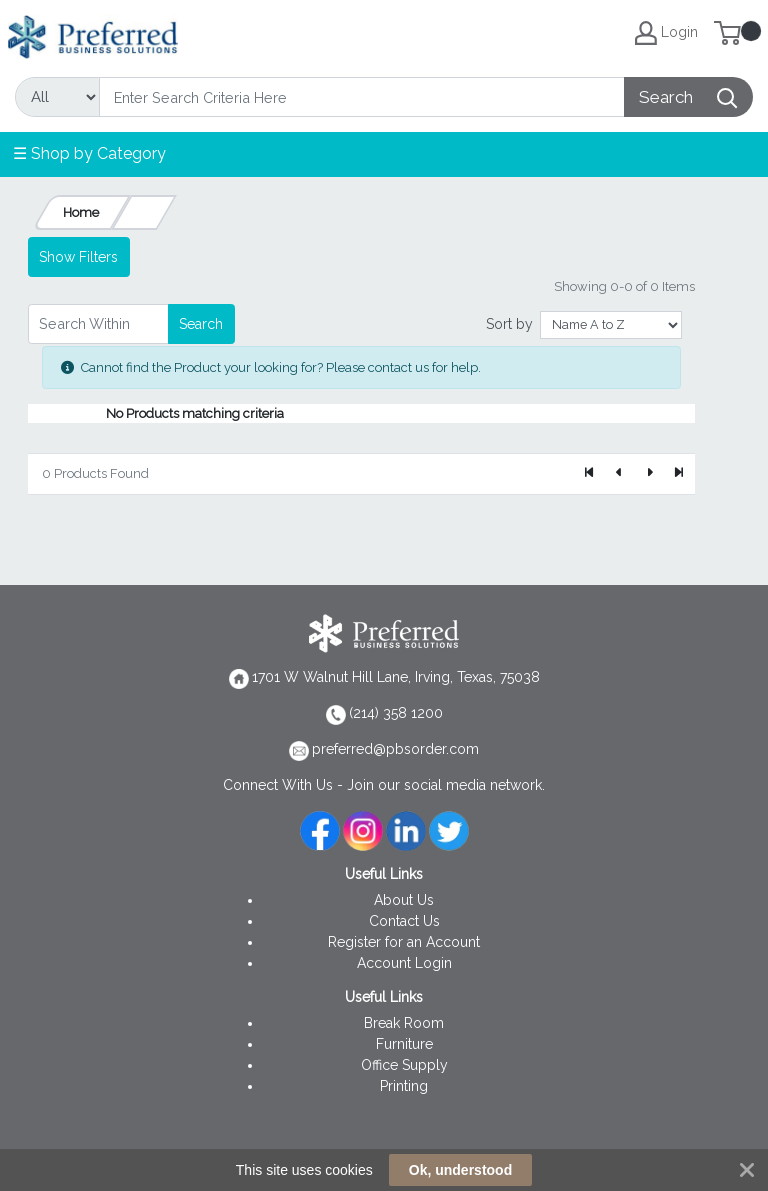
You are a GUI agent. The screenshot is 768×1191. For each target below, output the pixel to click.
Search (201, 324)
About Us (404, 900)
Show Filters (78, 257)
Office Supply (404, 1065)
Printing (404, 1086)
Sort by (509, 324)
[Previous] (620, 474)
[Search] (362, 97)
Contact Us (404, 921)
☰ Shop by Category (89, 153)
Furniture (404, 1044)
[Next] (649, 474)
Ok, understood (460, 1170)
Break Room (404, 1023)
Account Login (404, 963)
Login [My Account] (666, 33)
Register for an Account (404, 942)
